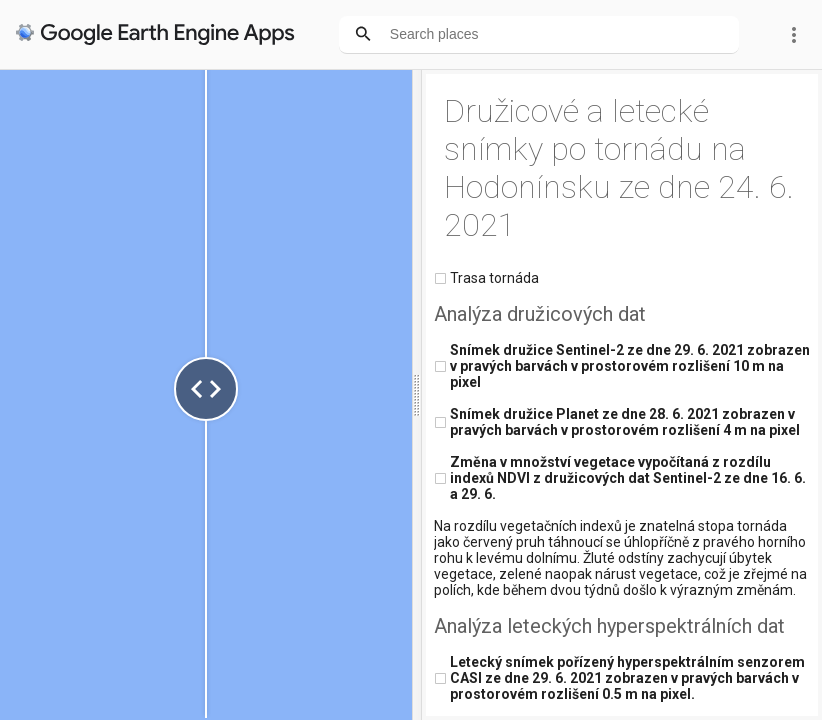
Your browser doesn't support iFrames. (411, 360)
